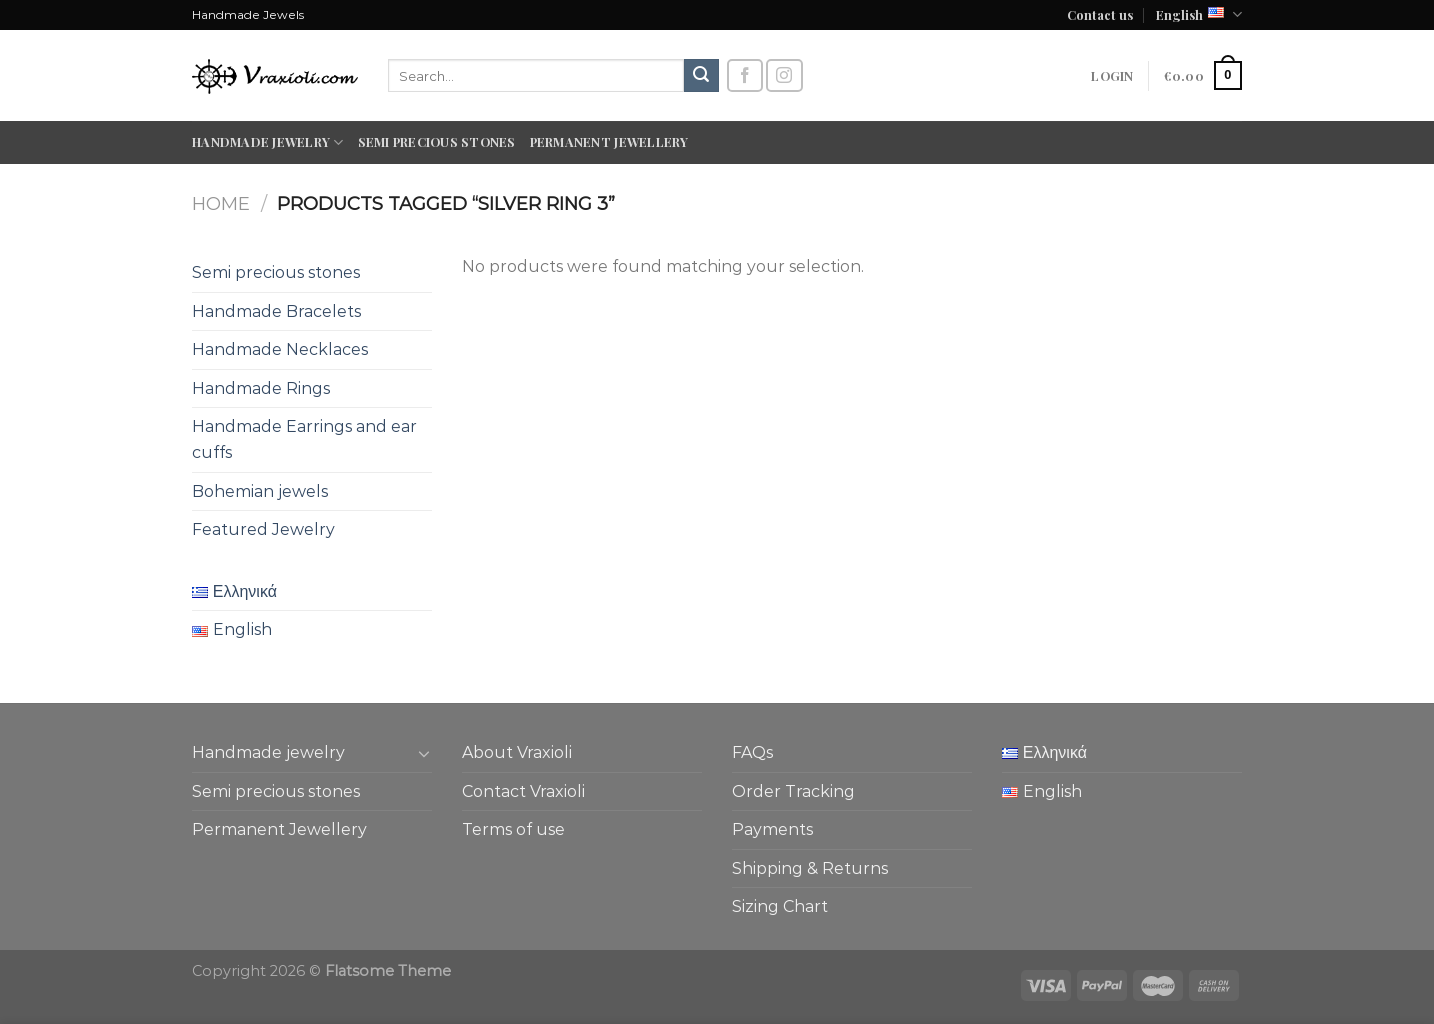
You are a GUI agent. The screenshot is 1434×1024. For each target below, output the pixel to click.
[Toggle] (424, 753)
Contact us (1100, 14)
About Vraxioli (517, 752)
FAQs (752, 752)
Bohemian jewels (260, 491)
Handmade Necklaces (280, 349)
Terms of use (513, 829)
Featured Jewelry (263, 529)
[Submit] (701, 76)
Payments (772, 829)
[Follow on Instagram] (784, 75)
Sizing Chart (780, 906)
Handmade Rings (261, 388)
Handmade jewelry (268, 142)
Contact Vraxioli (523, 791)
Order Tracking (793, 791)
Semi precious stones (437, 141)
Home (221, 203)
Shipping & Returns (810, 868)
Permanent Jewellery (609, 141)
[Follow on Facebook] (745, 75)
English (1199, 14)
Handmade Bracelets (276, 311)
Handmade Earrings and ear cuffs (304, 439)
